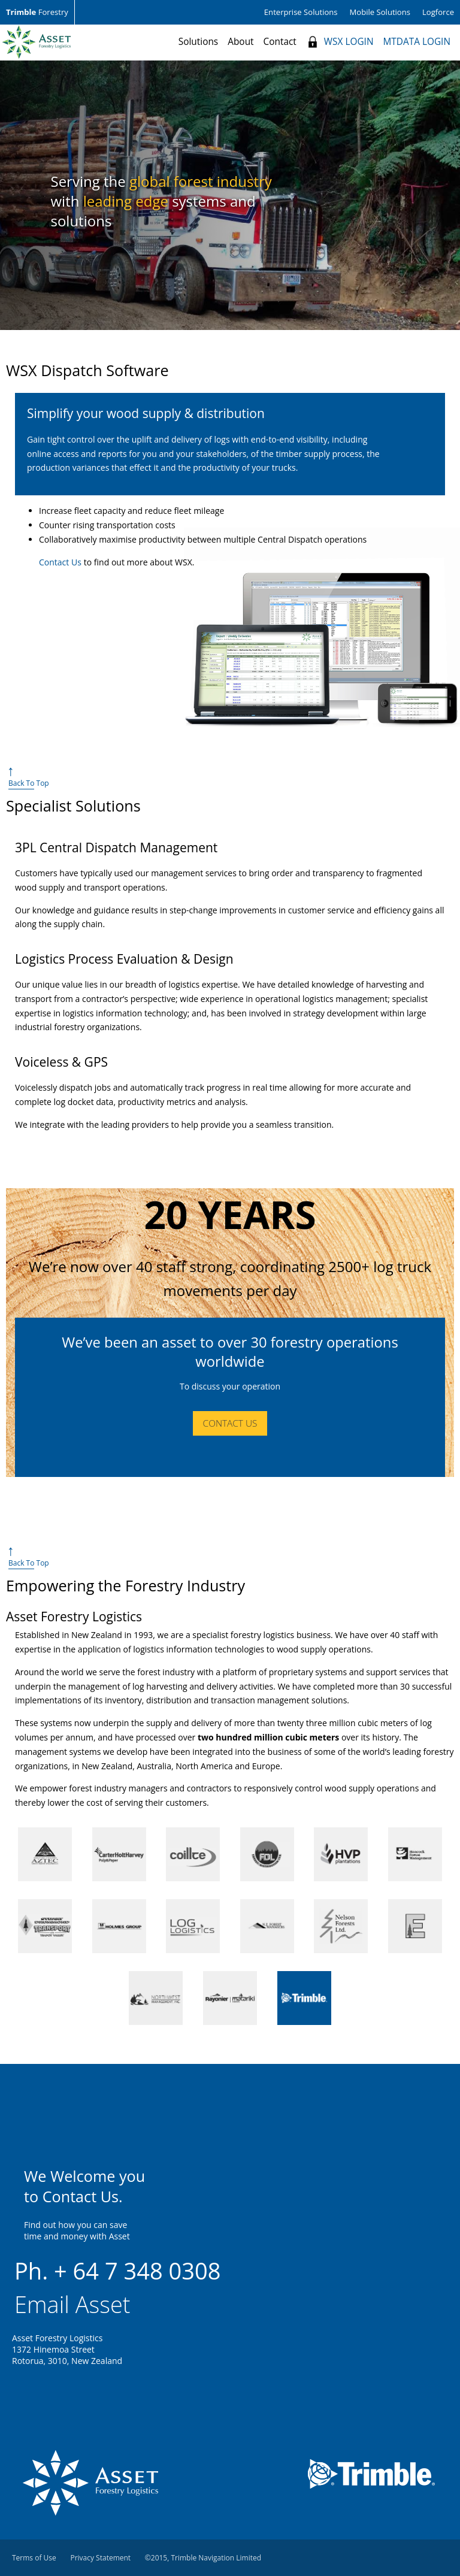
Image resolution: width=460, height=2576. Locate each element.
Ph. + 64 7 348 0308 (117, 2270)
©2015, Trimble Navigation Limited (203, 2558)
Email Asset (72, 2304)
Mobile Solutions (380, 12)
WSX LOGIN (349, 41)
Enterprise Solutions (301, 12)
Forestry (37, 12)
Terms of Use (34, 2558)
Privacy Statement (100, 2558)
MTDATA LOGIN (416, 41)
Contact (280, 41)
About (240, 41)
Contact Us (60, 562)
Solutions (198, 41)
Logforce (438, 12)
